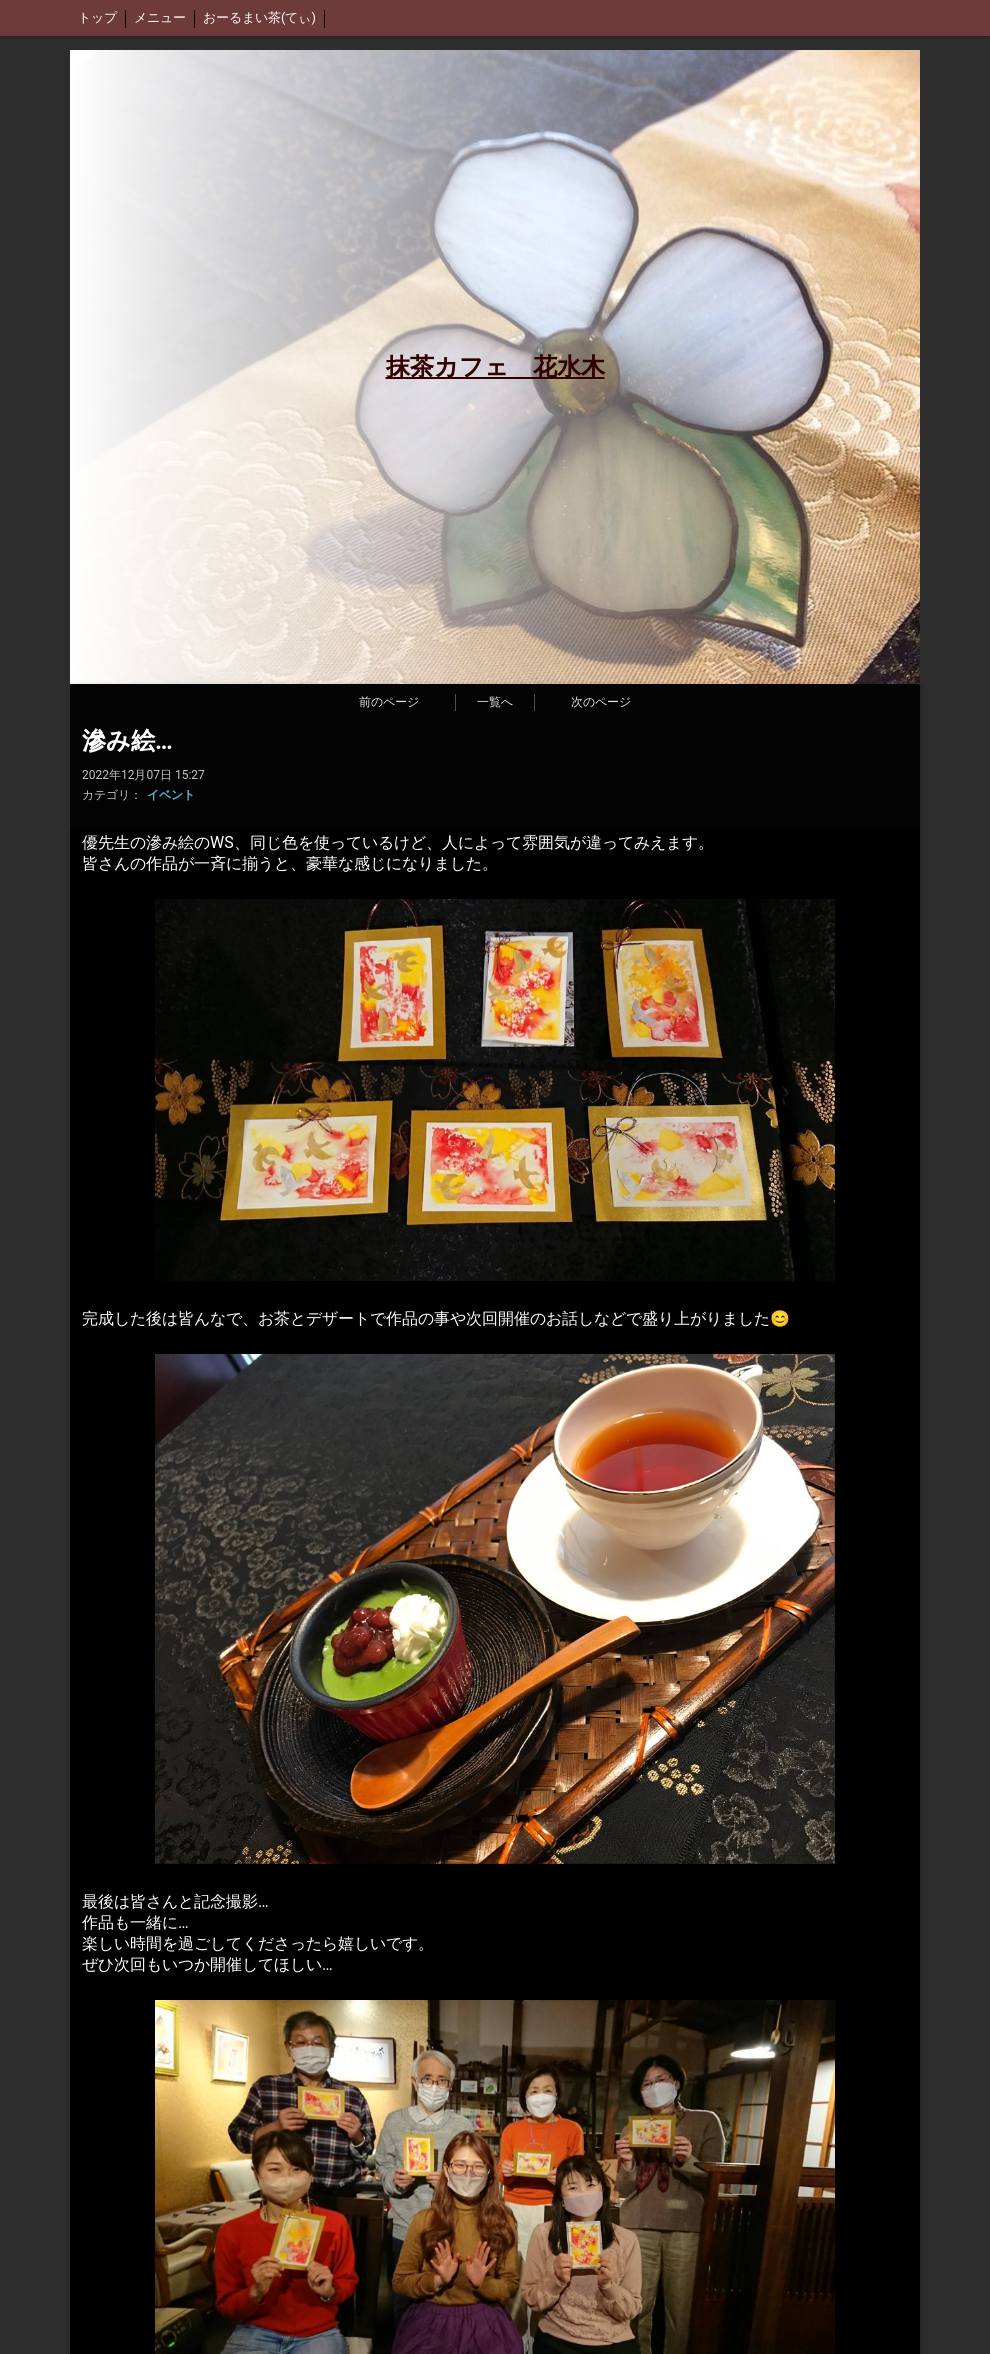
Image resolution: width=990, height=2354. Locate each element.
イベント (171, 795)
